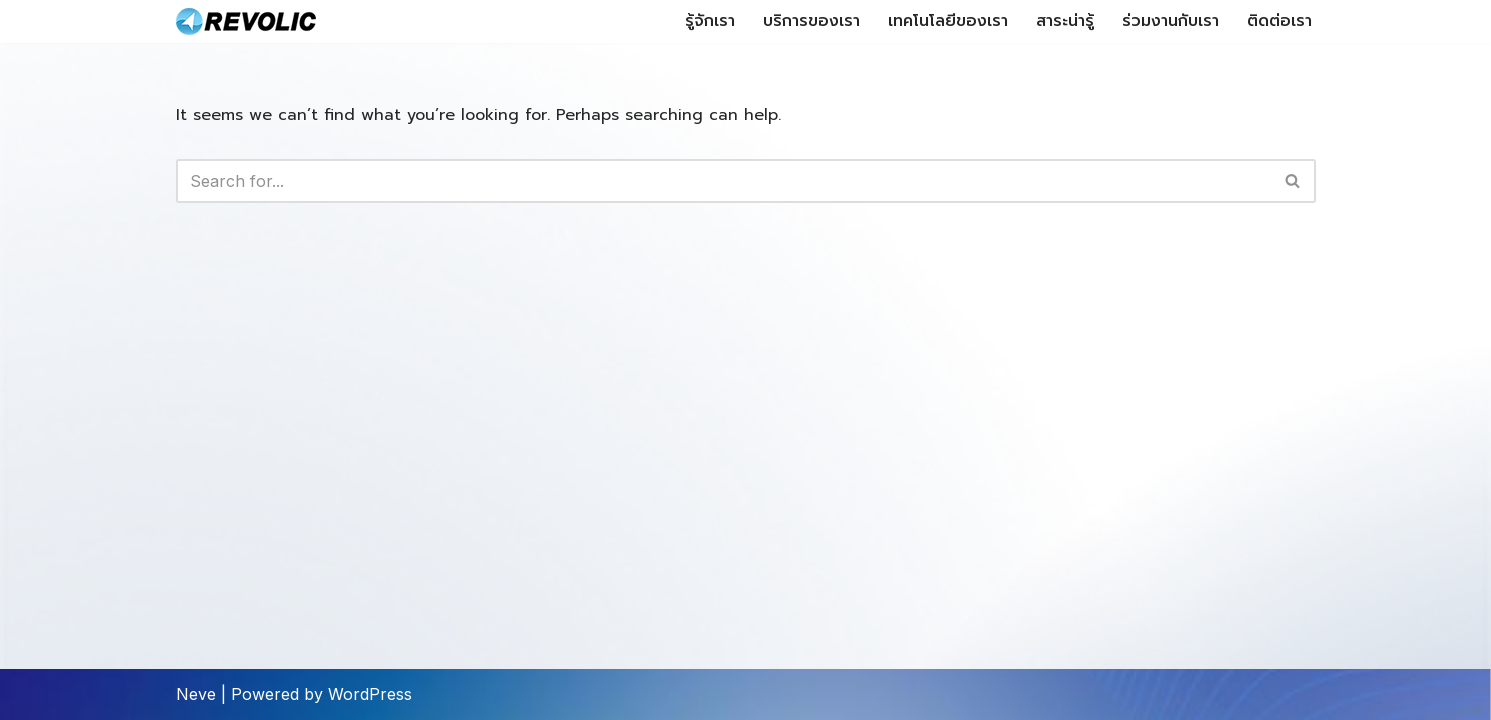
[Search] (723, 181)
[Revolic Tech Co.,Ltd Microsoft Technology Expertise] (246, 21)
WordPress (370, 694)
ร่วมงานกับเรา (1170, 21)
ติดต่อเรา (1279, 21)
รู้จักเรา (710, 21)
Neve (196, 694)
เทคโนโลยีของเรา (948, 21)
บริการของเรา (811, 21)
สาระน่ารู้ (1065, 21)
